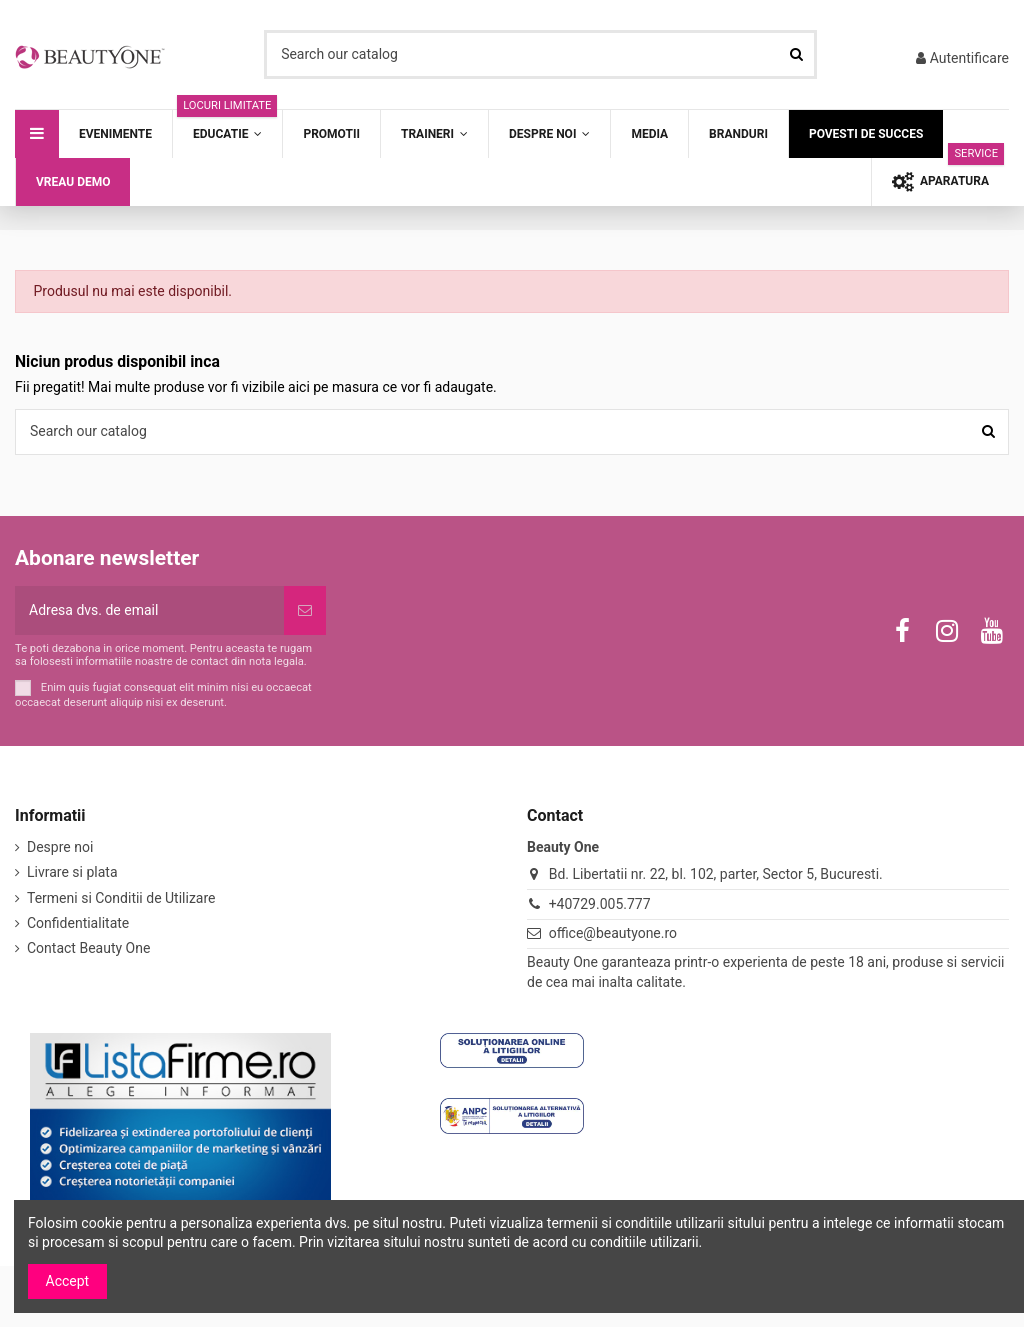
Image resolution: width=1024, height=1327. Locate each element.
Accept (68, 1281)
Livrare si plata (72, 872)
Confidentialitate (78, 923)
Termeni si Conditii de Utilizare (121, 898)
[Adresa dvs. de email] (149, 610)
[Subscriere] (305, 610)
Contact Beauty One (88, 948)
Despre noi (60, 847)
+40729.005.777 (600, 904)
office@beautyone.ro (613, 933)
